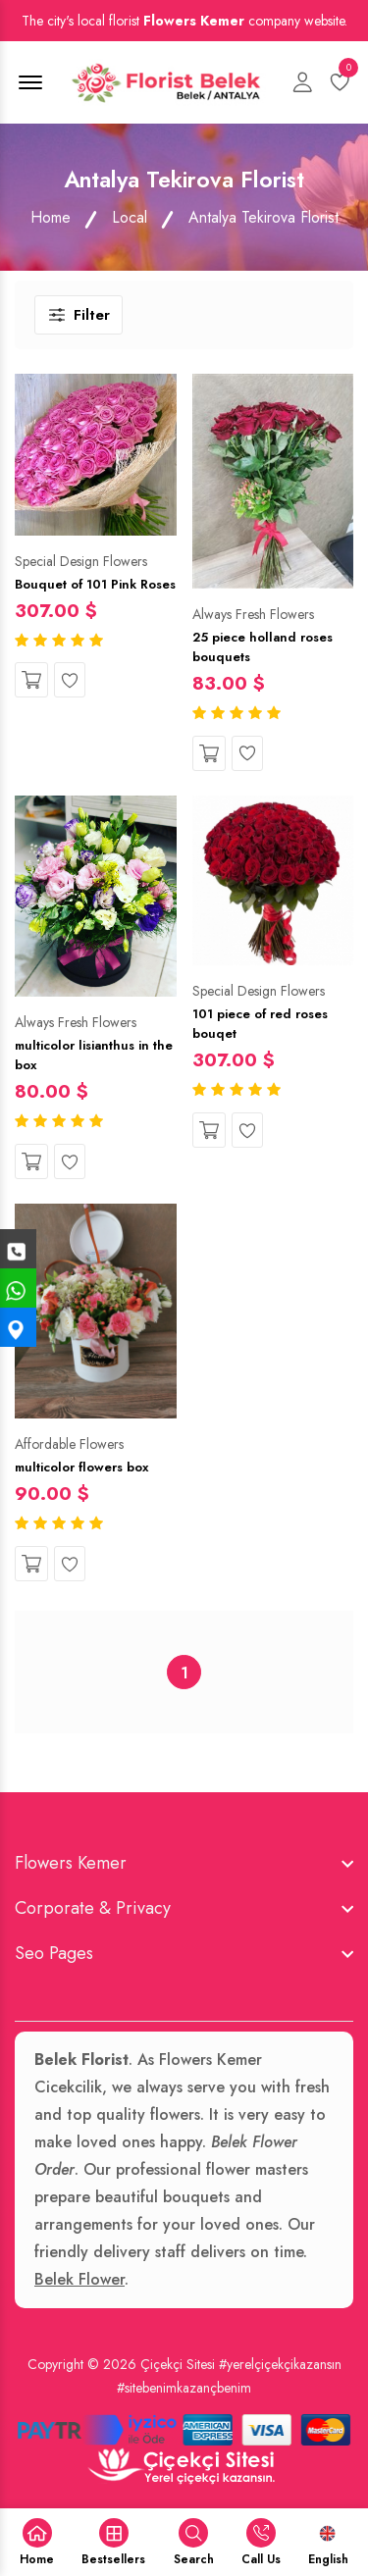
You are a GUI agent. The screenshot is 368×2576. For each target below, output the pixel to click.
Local (129, 217)
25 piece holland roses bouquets (262, 647)
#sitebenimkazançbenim (184, 2387)
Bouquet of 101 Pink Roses (95, 584)
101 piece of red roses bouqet (260, 1024)
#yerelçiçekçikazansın (280, 2364)
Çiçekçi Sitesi (177, 2364)
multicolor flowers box (81, 1467)
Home (50, 217)
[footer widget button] (184, 1863)
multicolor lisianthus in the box (94, 1055)
